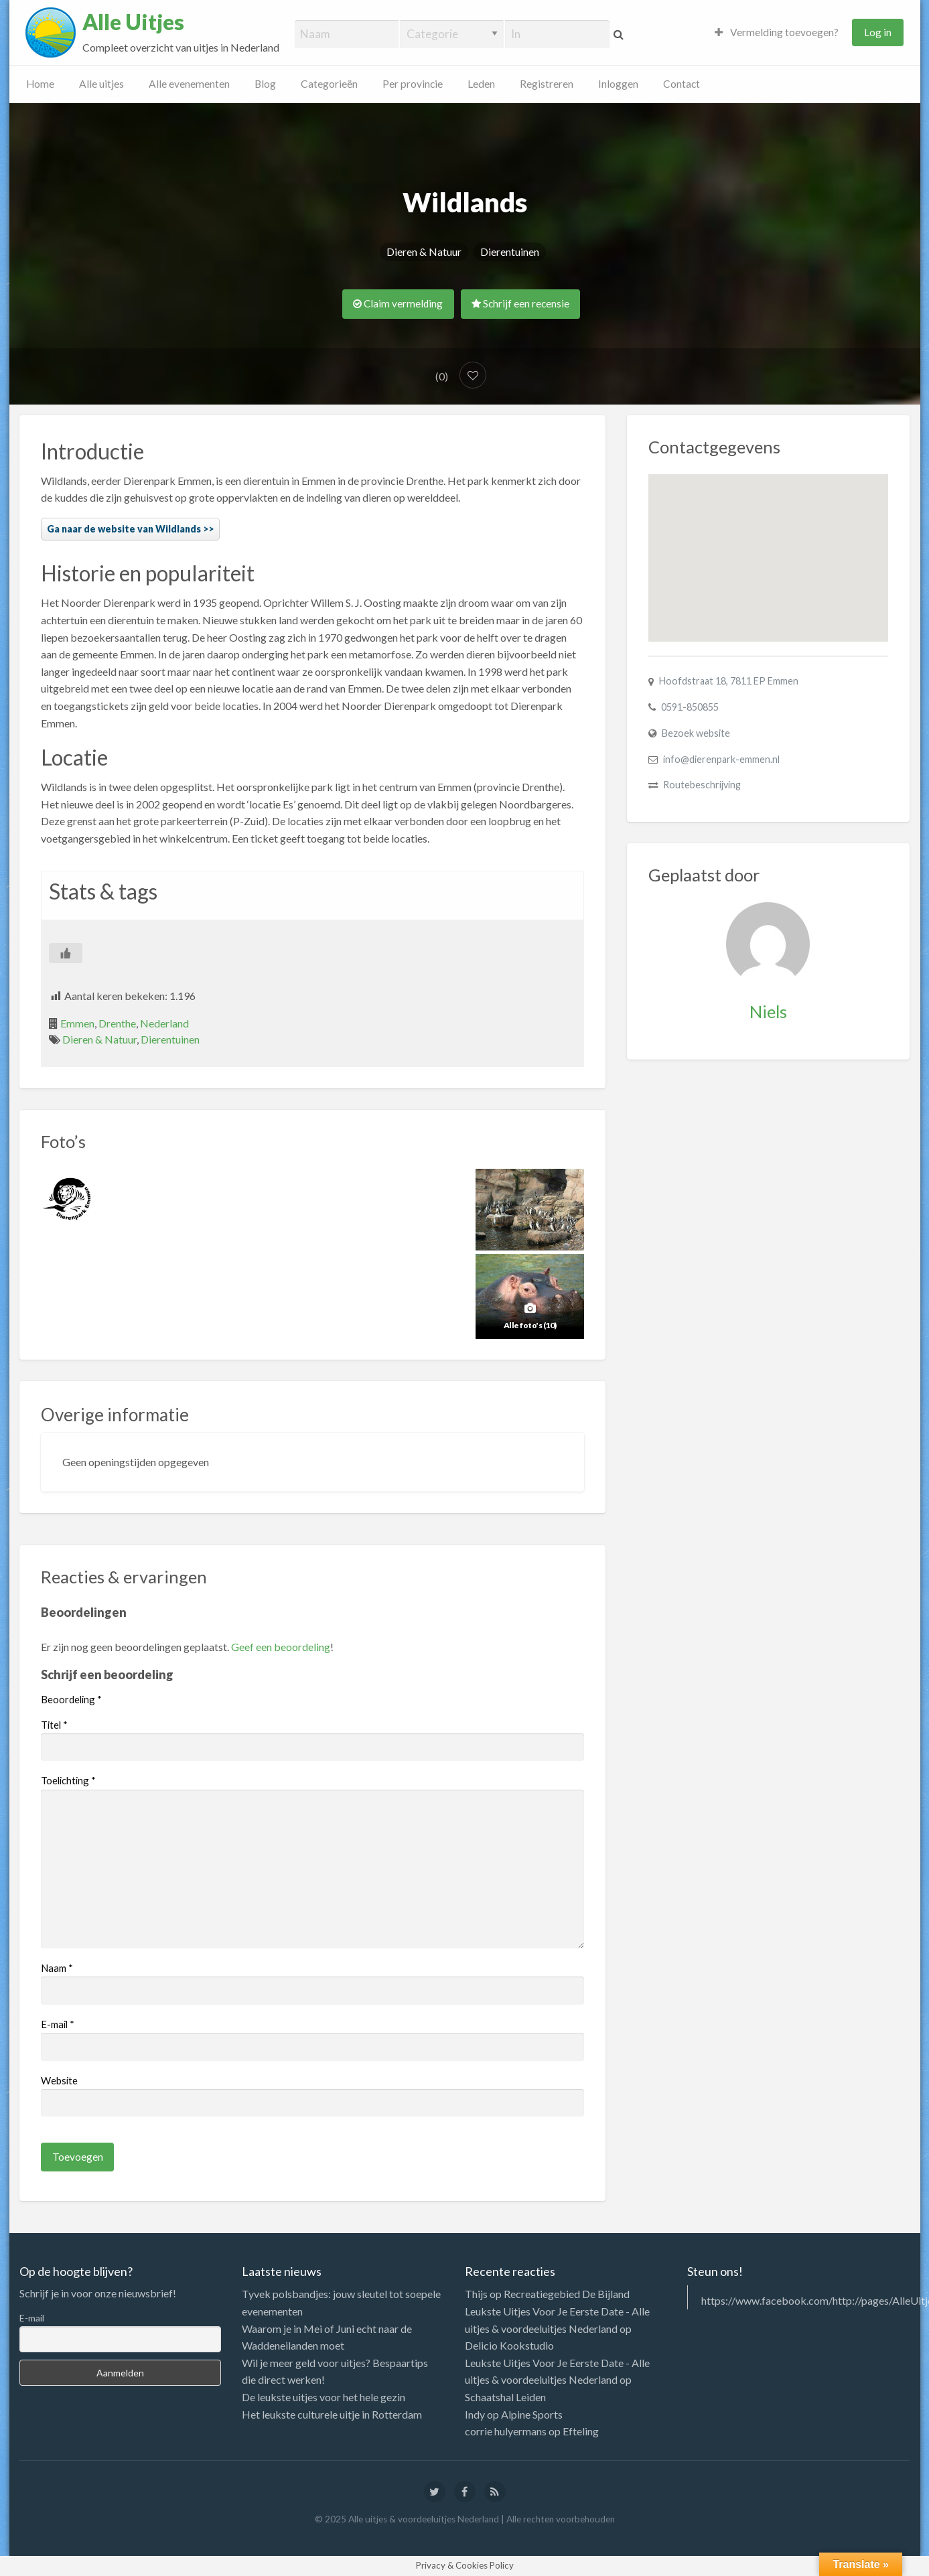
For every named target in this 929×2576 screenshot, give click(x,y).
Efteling (581, 2431)
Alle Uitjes (133, 22)
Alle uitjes (101, 84)
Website (59, 2080)
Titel (54, 1725)
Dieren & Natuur (423, 251)
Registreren (546, 84)
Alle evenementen (189, 84)
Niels (768, 1011)
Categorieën (329, 84)
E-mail (57, 2024)
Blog (265, 84)
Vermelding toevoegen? (777, 32)
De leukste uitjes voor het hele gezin (323, 2396)
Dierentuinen (509, 251)
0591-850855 (690, 707)
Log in (877, 32)
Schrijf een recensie (520, 303)
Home (40, 84)
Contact (681, 84)
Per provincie (412, 84)
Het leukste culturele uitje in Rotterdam (332, 2414)
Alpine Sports (532, 2414)
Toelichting (68, 1780)
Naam (57, 1968)
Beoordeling (71, 1699)
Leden (481, 84)
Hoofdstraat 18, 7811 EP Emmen (728, 681)
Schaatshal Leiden (505, 2396)
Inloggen (618, 84)
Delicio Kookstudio (509, 2345)
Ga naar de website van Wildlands (124, 528)
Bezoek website (696, 733)
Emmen (77, 1023)
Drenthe (117, 1023)
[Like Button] (65, 953)
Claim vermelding (398, 303)
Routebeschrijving (702, 784)
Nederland (164, 1023)
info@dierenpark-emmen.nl (721, 759)
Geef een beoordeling (280, 1646)
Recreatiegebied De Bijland (567, 2293)
